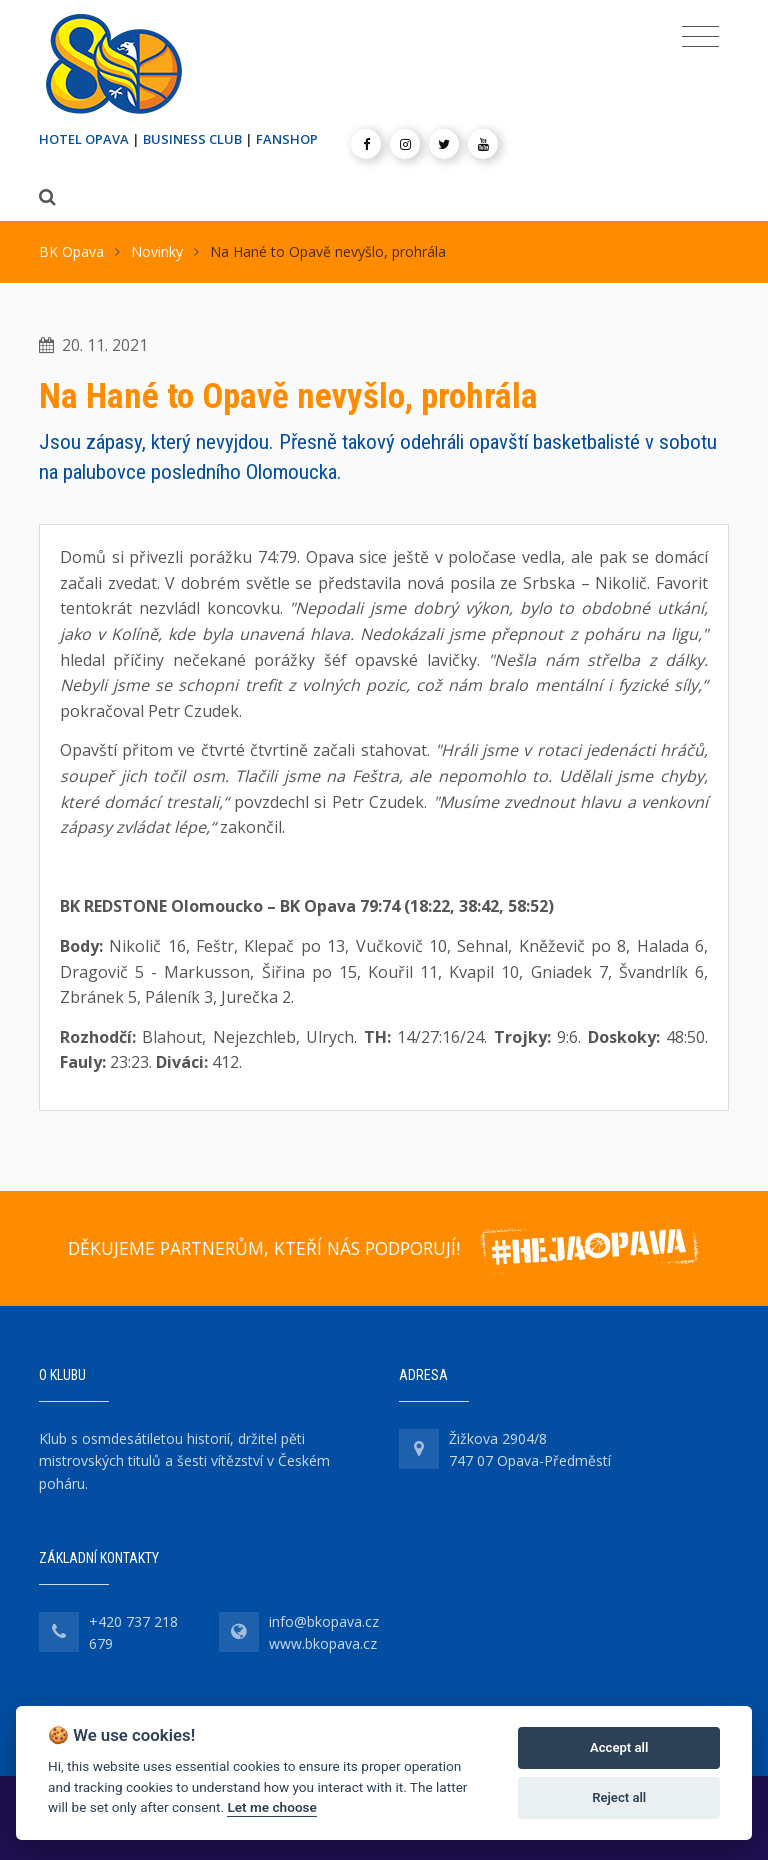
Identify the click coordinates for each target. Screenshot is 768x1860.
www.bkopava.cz (323, 1643)
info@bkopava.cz (324, 1621)
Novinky (157, 251)
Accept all (619, 1747)
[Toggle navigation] (700, 37)
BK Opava (71, 251)
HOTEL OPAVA (84, 139)
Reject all (619, 1797)
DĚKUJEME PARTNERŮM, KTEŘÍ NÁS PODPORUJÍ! (264, 1248)
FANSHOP (287, 139)
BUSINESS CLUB (192, 139)
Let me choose (271, 1807)
